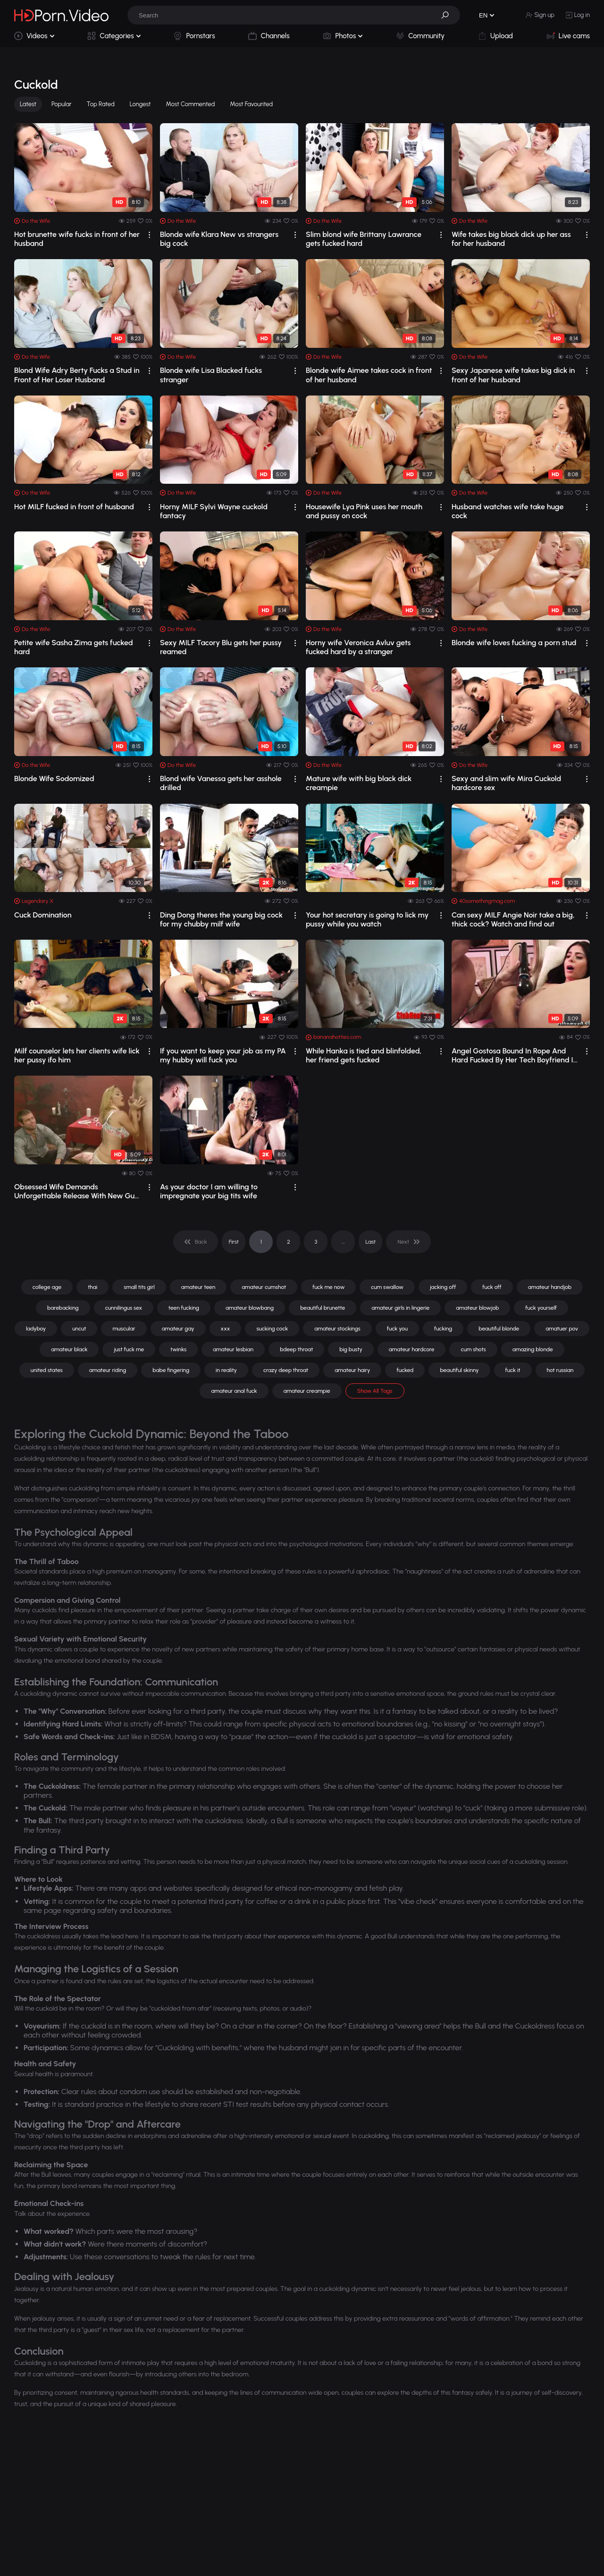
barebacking (63, 1308)
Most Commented (190, 104)
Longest (140, 104)
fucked (404, 1370)
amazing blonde (532, 1349)
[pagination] (195, 1241)
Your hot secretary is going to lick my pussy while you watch (367, 919)
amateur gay (178, 1328)
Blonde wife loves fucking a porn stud (514, 642)
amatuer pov (561, 1328)
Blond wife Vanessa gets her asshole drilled (221, 783)
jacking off (443, 1287)
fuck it (512, 1370)
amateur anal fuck (234, 1391)
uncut (79, 1328)
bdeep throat (296, 1349)
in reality (226, 1370)
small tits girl (139, 1287)
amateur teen (198, 1287)
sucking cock (272, 1328)
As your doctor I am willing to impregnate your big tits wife (209, 1191)
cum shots (473, 1349)
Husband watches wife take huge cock (507, 511)
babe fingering (170, 1370)
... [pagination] (343, 1241)
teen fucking (183, 1308)
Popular (61, 104)
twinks (178, 1349)
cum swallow (387, 1287)
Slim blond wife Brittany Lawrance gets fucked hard (363, 239)
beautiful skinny (459, 1370)
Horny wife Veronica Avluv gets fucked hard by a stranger (358, 647)
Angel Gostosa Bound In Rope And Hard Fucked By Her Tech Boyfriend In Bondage (514, 1055)
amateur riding (107, 1370)
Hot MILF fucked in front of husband (74, 506)
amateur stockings (337, 1328)
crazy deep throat (285, 1370)
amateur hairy (352, 1370)
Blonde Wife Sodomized (54, 778)
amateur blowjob (477, 1308)
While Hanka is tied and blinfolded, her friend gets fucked (363, 1055)
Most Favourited (251, 104)
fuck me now (328, 1287)
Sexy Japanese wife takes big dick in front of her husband (513, 375)
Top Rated (101, 104)
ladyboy (36, 1328)
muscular (123, 1328)
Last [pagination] (371, 1241)
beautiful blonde (498, 1328)
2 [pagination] (288, 1241)
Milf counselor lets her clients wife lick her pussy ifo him (77, 1055)
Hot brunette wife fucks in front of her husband (77, 239)
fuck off (491, 1287)
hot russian (560, 1370)
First (234, 1241)
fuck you (397, 1328)
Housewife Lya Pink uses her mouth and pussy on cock (364, 511)
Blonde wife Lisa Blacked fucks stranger (211, 375)
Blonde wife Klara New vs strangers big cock (219, 239)
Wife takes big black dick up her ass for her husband (511, 239)
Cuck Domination (42, 914)
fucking (443, 1328)
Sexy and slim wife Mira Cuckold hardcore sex (506, 783)
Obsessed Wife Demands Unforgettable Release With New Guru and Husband (78, 1191)
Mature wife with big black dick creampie (358, 783)
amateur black (69, 1349)
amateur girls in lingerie (400, 1308)
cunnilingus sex (123, 1308)
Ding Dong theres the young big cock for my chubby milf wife (221, 919)
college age (47, 1287)
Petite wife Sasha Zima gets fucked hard (73, 647)
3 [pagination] (315, 1241)
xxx (225, 1328)
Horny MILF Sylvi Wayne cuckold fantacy (214, 511)
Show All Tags (375, 1391)
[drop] (149, 235)
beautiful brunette (322, 1308)
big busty (350, 1349)
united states (47, 1370)
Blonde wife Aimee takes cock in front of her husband (369, 375)
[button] (448, 15)
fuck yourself (541, 1308)
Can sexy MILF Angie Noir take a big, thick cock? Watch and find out (513, 919)
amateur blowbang (250, 1308)
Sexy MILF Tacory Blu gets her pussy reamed (221, 647)
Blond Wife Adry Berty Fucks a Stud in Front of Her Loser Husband (76, 375)
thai (92, 1287)
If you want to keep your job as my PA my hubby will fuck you (223, 1055)
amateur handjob (549, 1287)
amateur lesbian (233, 1349)
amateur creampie (307, 1391)
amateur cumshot (264, 1287)
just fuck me (129, 1349)
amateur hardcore (412, 1349)
